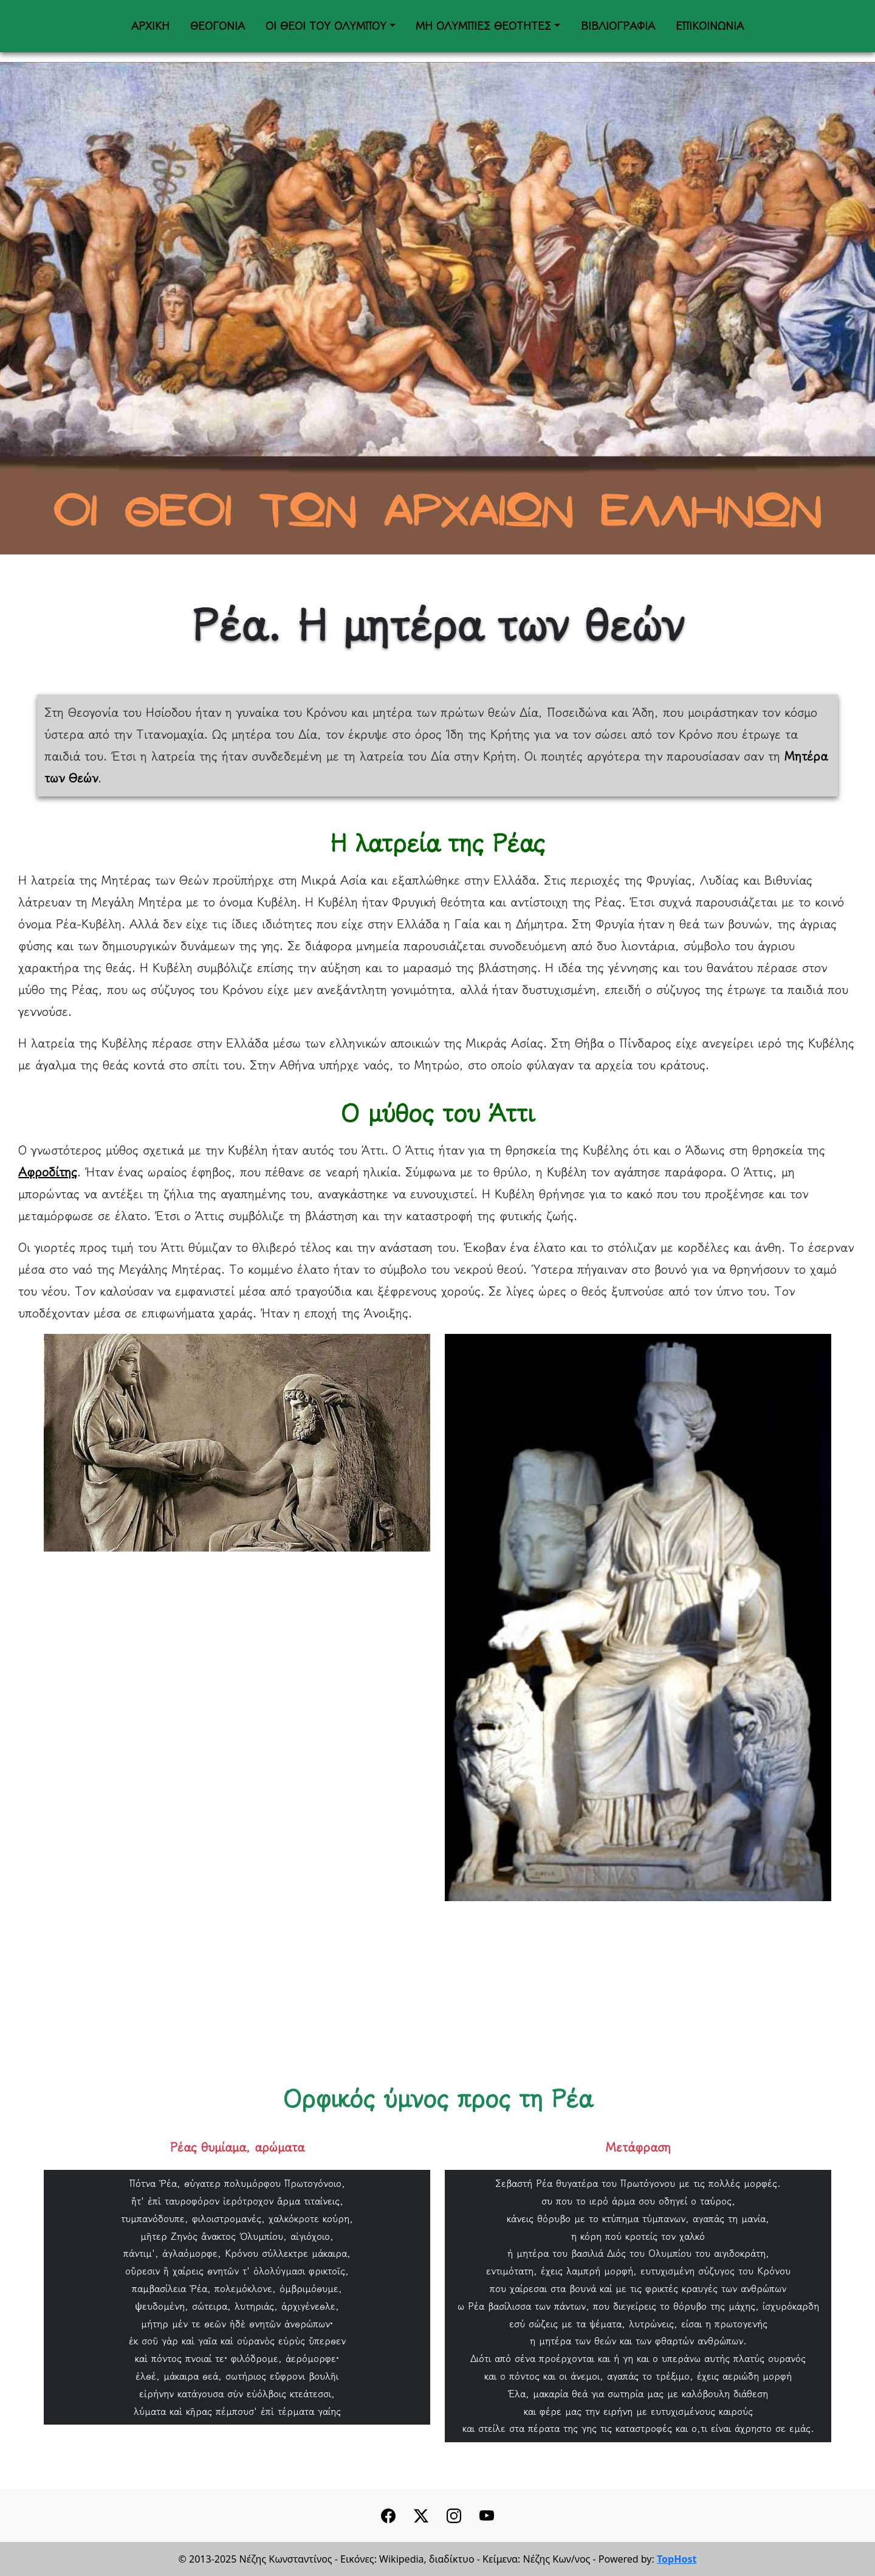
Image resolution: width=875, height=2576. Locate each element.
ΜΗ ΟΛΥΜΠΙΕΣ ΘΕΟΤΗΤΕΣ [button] (483, 26)
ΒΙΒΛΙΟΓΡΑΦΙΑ (618, 26)
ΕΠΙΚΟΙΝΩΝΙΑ (710, 26)
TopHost (676, 2559)
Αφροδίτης (47, 1172)
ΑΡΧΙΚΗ (150, 26)
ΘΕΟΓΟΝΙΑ (217, 26)
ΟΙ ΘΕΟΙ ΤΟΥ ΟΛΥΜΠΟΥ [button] (326, 26)
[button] (421, 2515)
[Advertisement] (382, 1986)
